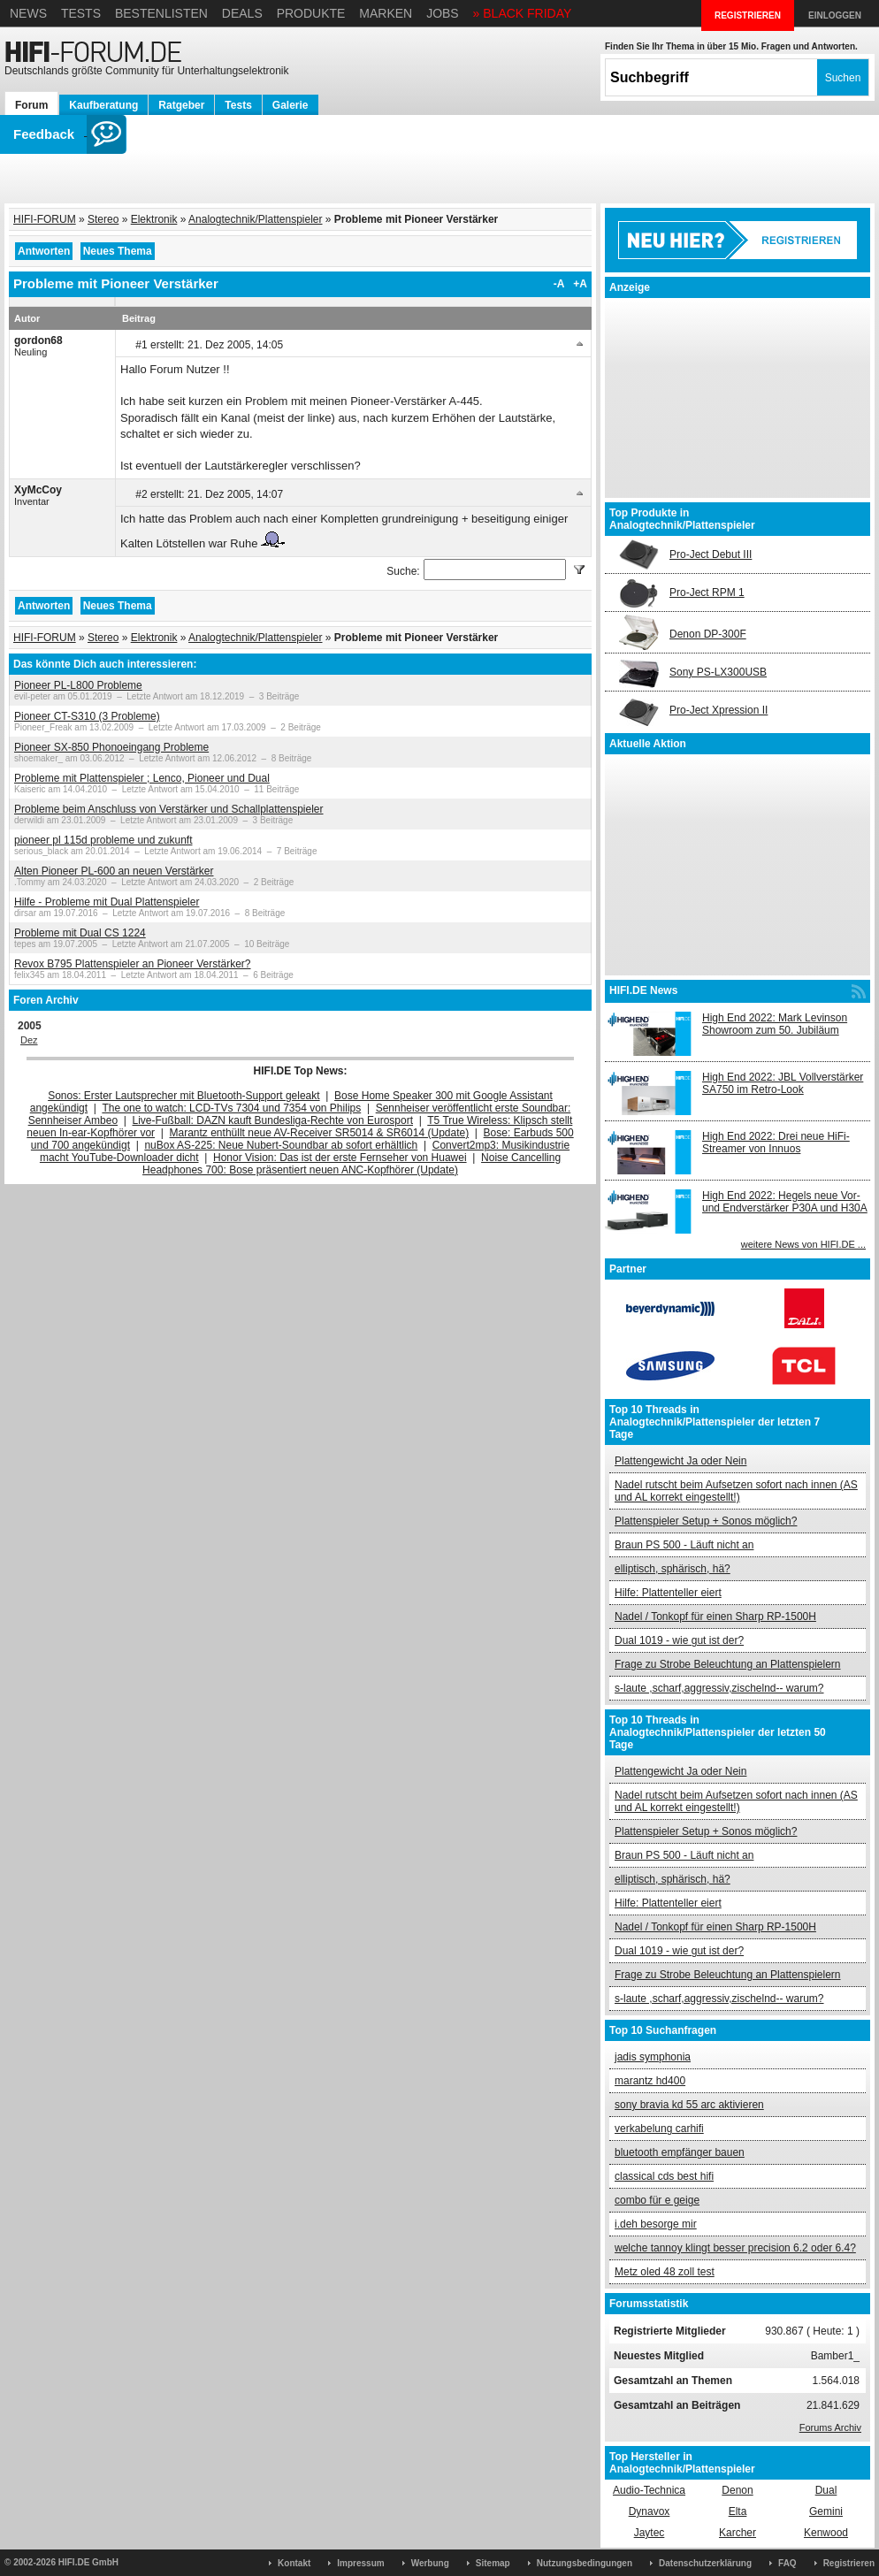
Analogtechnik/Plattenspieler (255, 219)
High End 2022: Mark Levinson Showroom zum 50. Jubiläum (774, 1024)
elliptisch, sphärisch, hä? (672, 1569)
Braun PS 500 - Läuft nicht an (684, 1545)
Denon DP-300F (707, 634)
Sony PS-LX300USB (718, 672)
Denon (737, 2490)
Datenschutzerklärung (705, 2563)
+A (580, 284)
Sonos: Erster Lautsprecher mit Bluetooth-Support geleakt (184, 1095)
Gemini (826, 2511)
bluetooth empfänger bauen (680, 2152)
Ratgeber (181, 105)
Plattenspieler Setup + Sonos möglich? (706, 1521)
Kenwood (826, 2532)
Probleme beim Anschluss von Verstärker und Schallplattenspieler (169, 809)
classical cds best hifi (664, 2176)
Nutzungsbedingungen (584, 2563)
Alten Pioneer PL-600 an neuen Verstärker (113, 871)
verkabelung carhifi (659, 2128)
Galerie (290, 105)
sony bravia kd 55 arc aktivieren (689, 2104)
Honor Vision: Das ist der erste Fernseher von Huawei (340, 1157)
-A (559, 284)
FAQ (787, 2563)
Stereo (103, 219)
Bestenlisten (161, 13)
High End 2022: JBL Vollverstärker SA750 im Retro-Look (782, 1083)
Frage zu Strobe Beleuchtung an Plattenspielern (728, 1664)
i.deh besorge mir (656, 2224)
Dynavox (649, 2511)
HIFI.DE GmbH (88, 2562)
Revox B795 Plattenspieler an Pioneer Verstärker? (132, 964)
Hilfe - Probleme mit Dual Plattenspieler (106, 902)
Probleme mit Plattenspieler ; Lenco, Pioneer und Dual (142, 778)
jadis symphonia (653, 2057)
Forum (31, 105)
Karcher (737, 2532)
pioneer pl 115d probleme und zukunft (103, 840)
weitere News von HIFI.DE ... (803, 1244)
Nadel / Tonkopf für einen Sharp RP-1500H (715, 1616)
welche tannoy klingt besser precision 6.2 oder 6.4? (735, 2248)
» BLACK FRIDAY (522, 13)
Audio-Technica (649, 2490)
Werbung (430, 2563)
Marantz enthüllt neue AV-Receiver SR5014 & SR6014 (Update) (320, 1133)
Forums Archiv (830, 2427)
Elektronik (154, 219)
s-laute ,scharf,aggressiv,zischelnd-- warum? (719, 1688)
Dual (826, 2490)
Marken (385, 13)
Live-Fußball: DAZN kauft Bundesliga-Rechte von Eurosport (273, 1120)
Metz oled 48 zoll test (665, 2272)
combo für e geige (657, 2200)
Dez (29, 1040)
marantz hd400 (650, 2081)
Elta (738, 2511)
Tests (81, 13)
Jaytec (649, 2532)
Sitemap (493, 2563)
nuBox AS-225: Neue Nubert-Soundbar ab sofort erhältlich (280, 1145)
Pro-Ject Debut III (710, 554)
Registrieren (849, 2563)
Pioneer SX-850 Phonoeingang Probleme (111, 747)
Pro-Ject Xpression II (718, 710)
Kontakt (294, 2563)
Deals (242, 13)
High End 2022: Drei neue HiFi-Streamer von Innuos (776, 1142)
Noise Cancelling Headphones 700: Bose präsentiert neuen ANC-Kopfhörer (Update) (351, 1163)
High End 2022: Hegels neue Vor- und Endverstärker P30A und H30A (785, 1201)
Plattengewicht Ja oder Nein (680, 1461)
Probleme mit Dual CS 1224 (80, 933)
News (28, 13)
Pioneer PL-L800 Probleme (78, 685)
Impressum (360, 2563)
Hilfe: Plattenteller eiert (668, 1592)
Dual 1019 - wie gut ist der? (679, 1640)
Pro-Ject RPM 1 (707, 592)
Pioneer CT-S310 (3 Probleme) (87, 716)
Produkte (311, 13)
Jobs (442, 13)
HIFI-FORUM (44, 219)
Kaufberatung (103, 105)
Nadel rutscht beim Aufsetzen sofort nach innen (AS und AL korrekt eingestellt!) (736, 1491)
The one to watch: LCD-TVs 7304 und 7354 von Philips (231, 1108)
